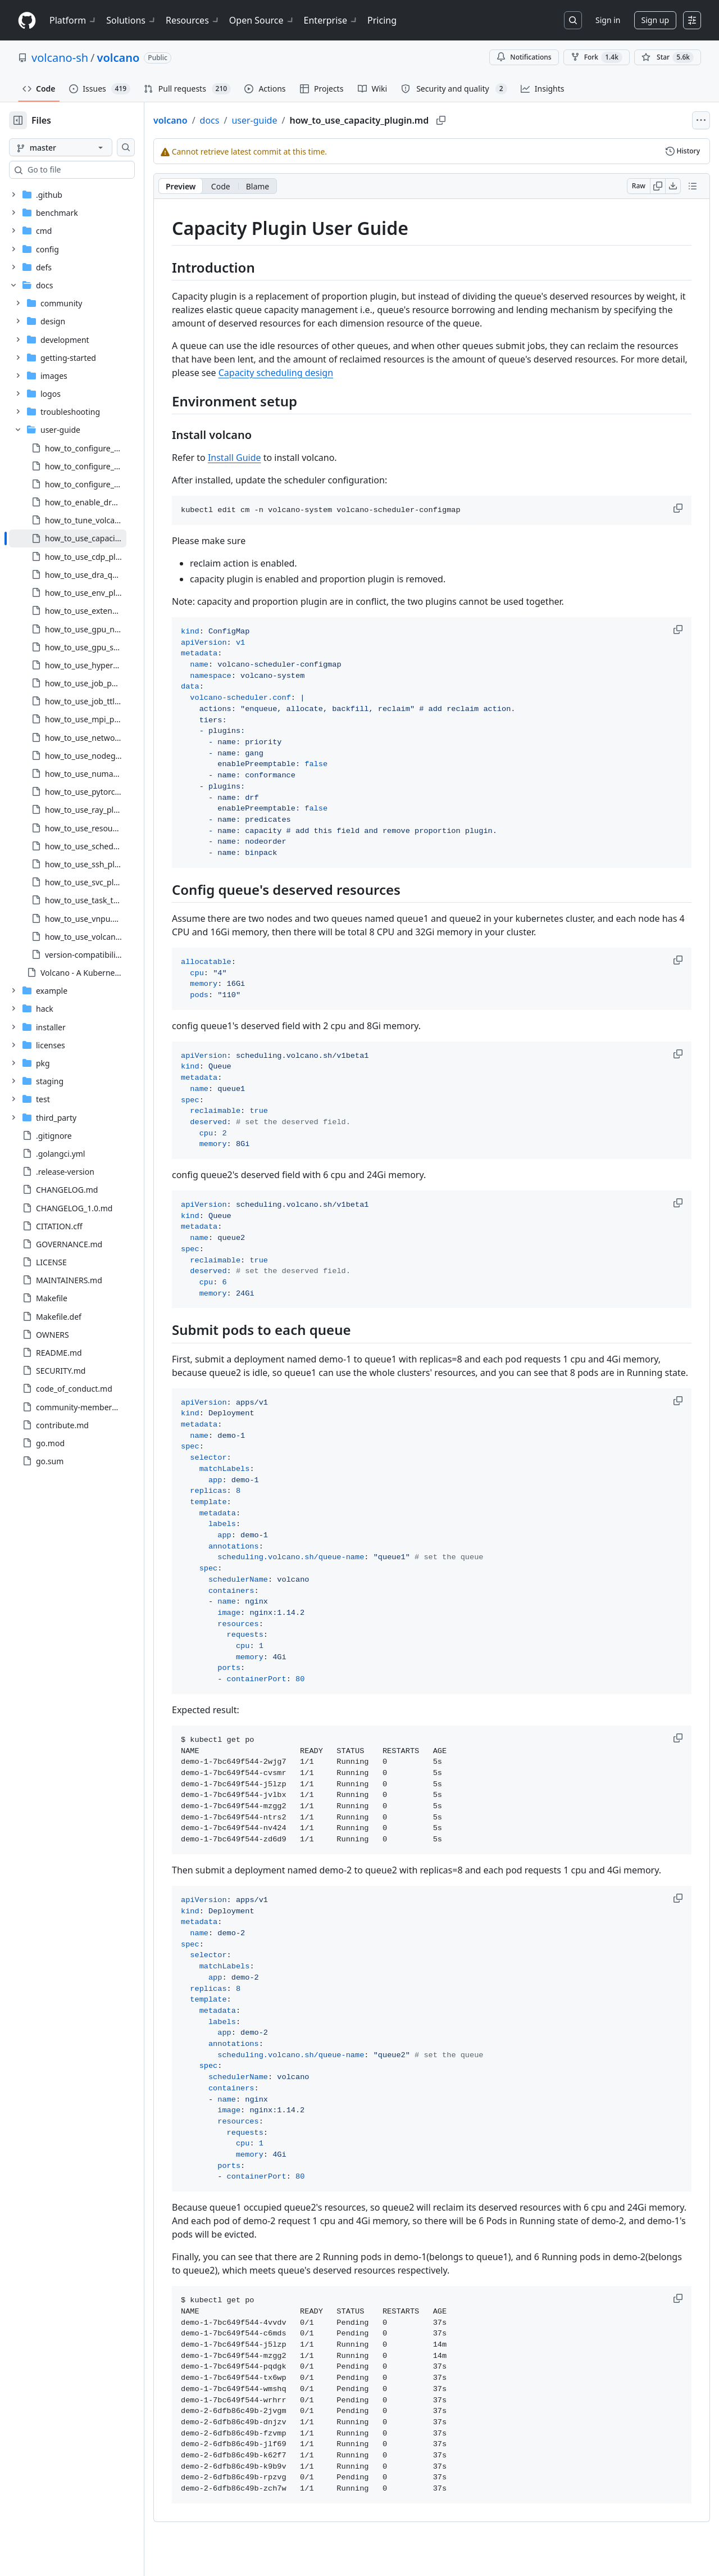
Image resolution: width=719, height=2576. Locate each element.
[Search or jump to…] (573, 20)
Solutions (131, 20)
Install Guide (270, 457)
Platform (73, 20)
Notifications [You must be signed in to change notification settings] (524, 57)
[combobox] (94, 169)
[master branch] (78, 147)
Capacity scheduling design (427, 372)
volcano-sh (59, 57)
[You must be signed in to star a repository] (667, 57)
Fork (596, 57)
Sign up (655, 20)
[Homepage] (27, 20)
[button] (679, 508)
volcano (118, 57)
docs (246, 120)
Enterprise (331, 20)
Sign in (607, 20)
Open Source (262, 20)
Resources (193, 20)
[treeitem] (85, 538)
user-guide (290, 120)
